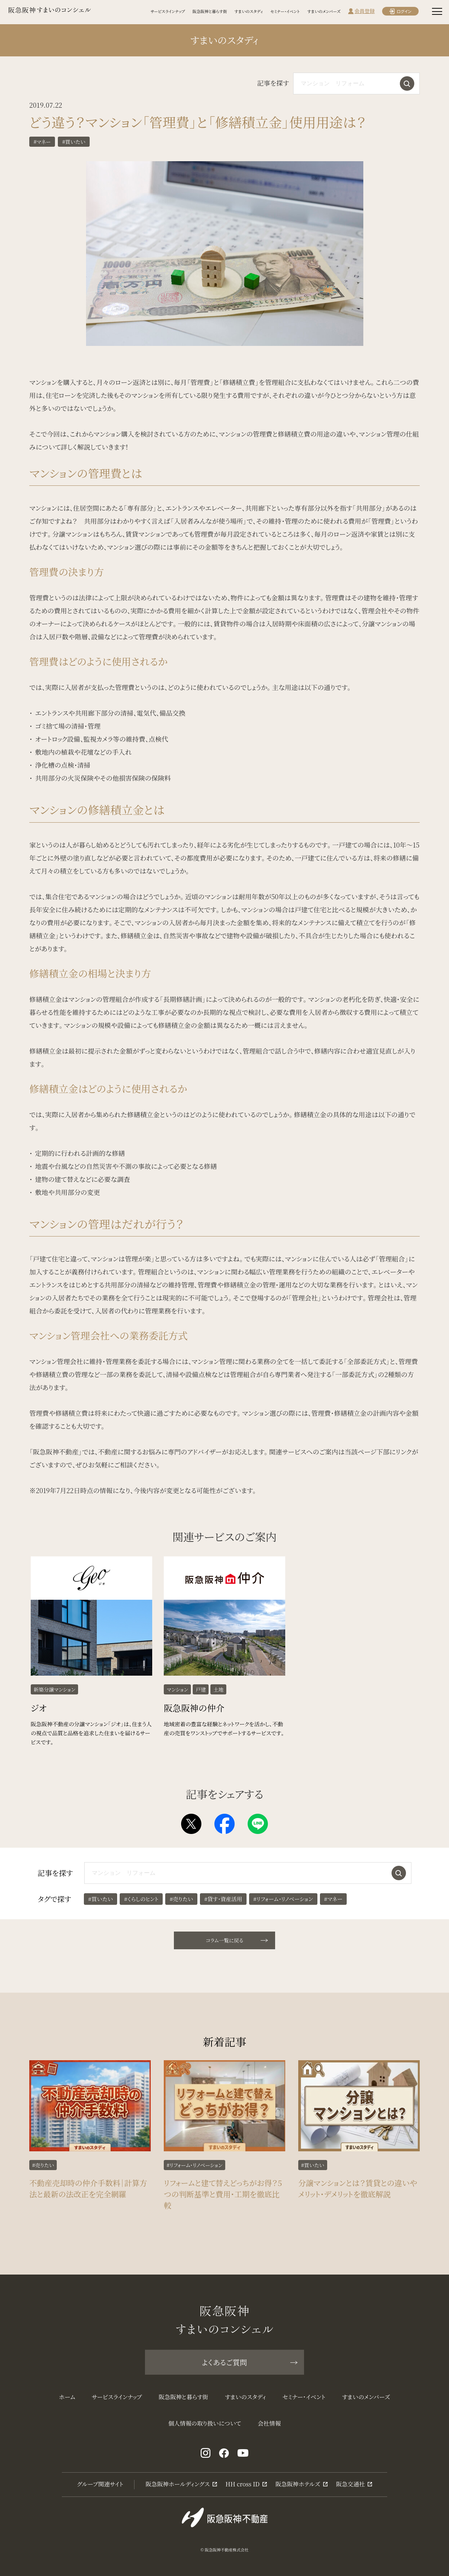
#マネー (42, 141)
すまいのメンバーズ (324, 11)
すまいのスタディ (248, 11)
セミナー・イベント (285, 11)
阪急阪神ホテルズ (297, 2484)
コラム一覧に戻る (236, 1940)
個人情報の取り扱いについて (204, 2423)
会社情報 (269, 2423)
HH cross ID (243, 2484)
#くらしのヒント (141, 1913)
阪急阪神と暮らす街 (210, 11)
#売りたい (181, 1913)
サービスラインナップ (167, 11)
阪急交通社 (350, 2484)
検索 (407, 83)
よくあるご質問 (249, 2362)
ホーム (67, 2397)
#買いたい (73, 141)
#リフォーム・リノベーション (283, 1913)
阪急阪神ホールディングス (177, 2484)
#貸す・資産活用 (223, 1913)
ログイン (404, 11)
